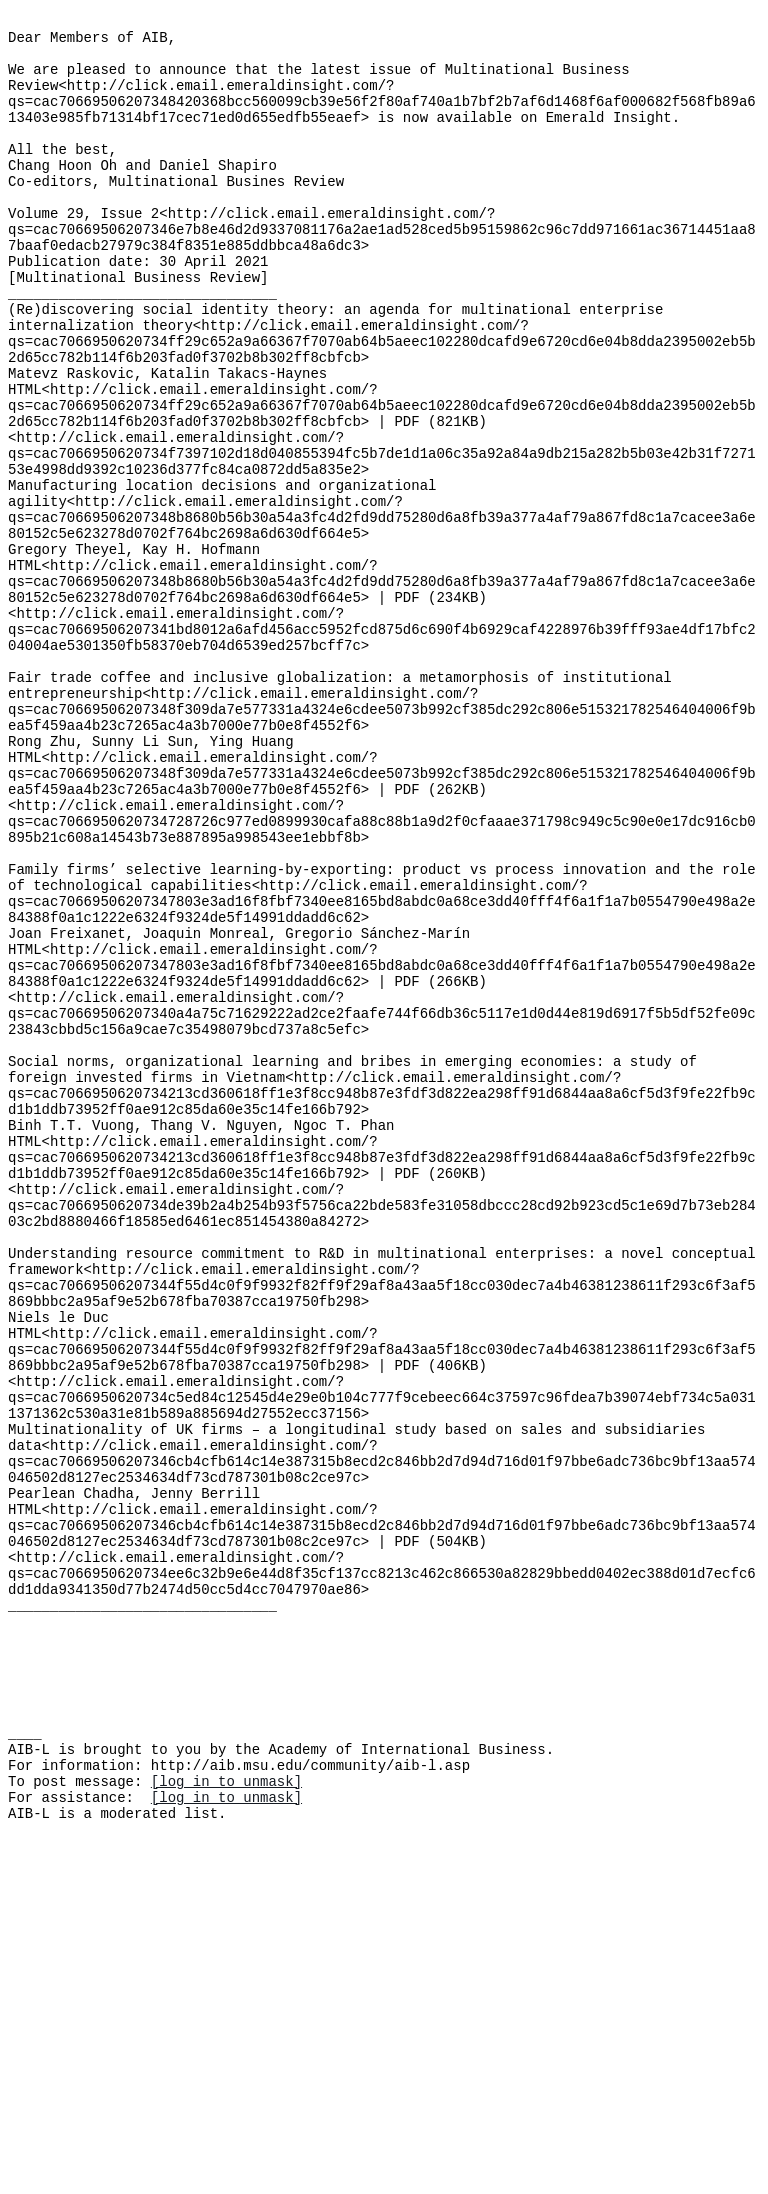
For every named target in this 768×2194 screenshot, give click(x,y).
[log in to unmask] (226, 2113)
